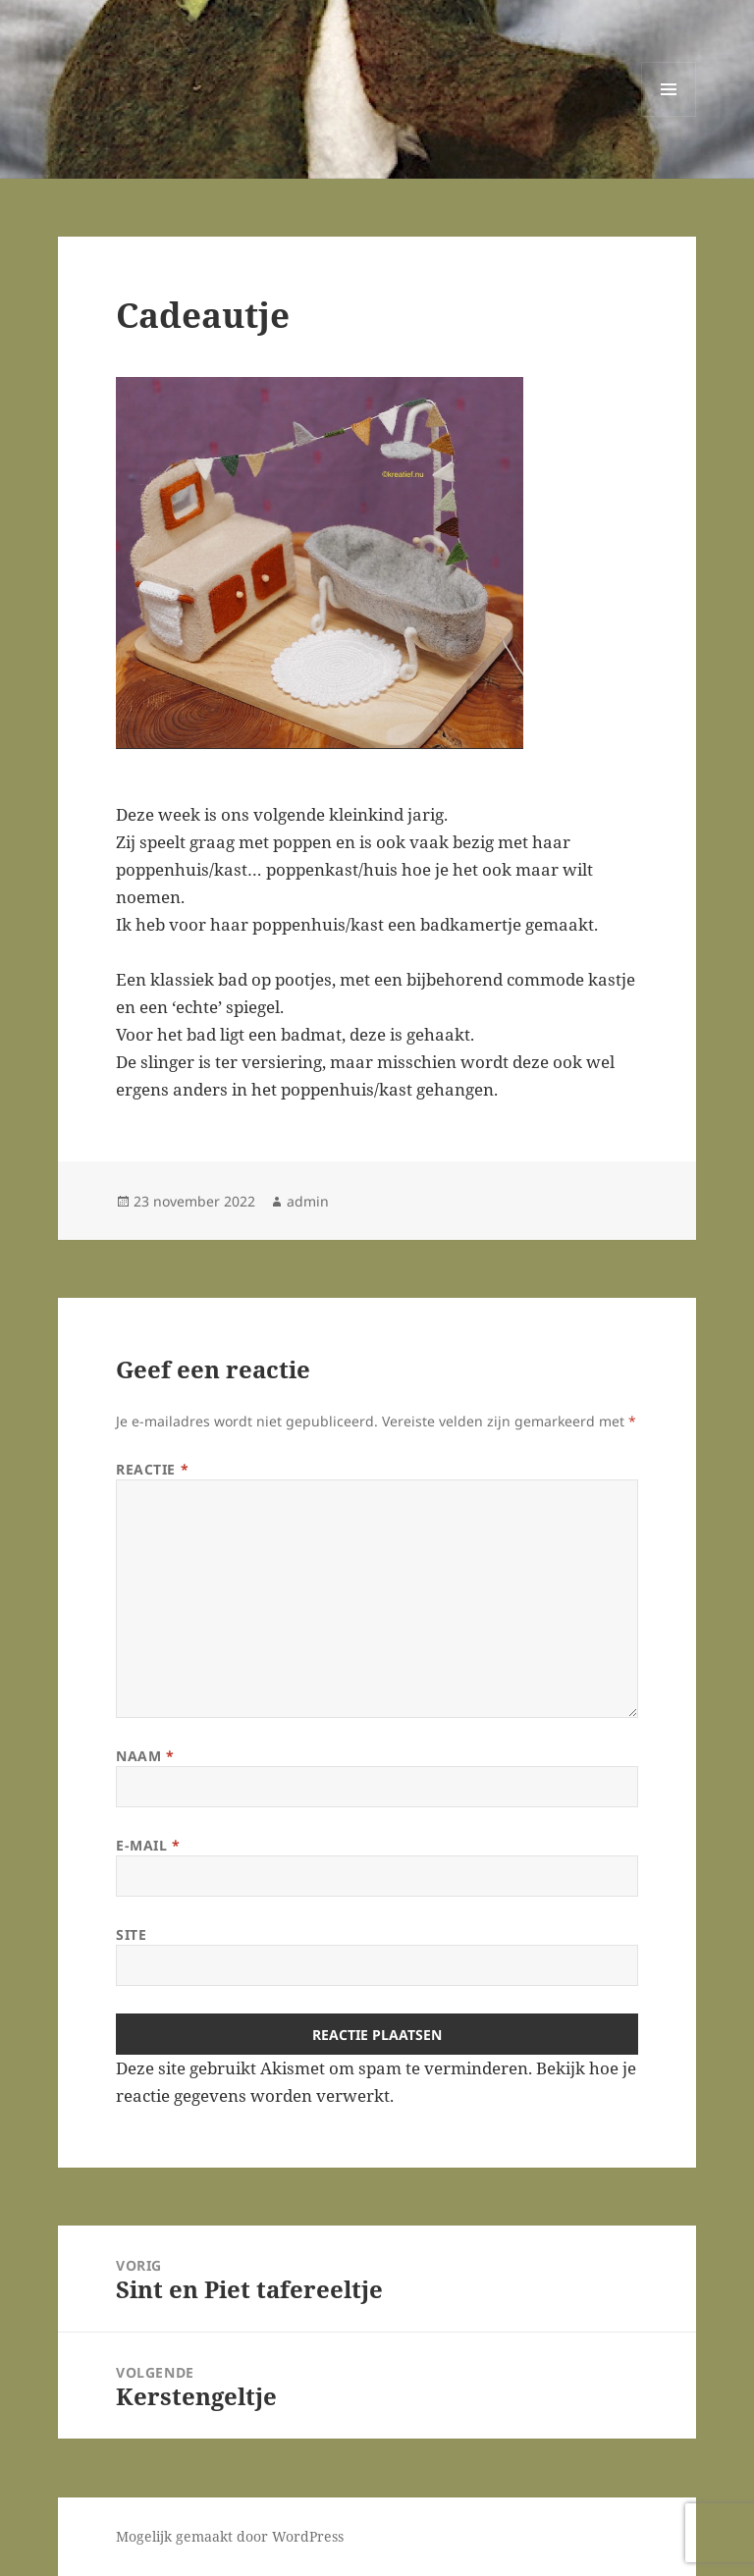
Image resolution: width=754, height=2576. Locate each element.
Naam (145, 1755)
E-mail (148, 1845)
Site (131, 1934)
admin (308, 1201)
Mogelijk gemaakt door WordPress (230, 2536)
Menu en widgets (669, 116)
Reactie (152, 1469)
